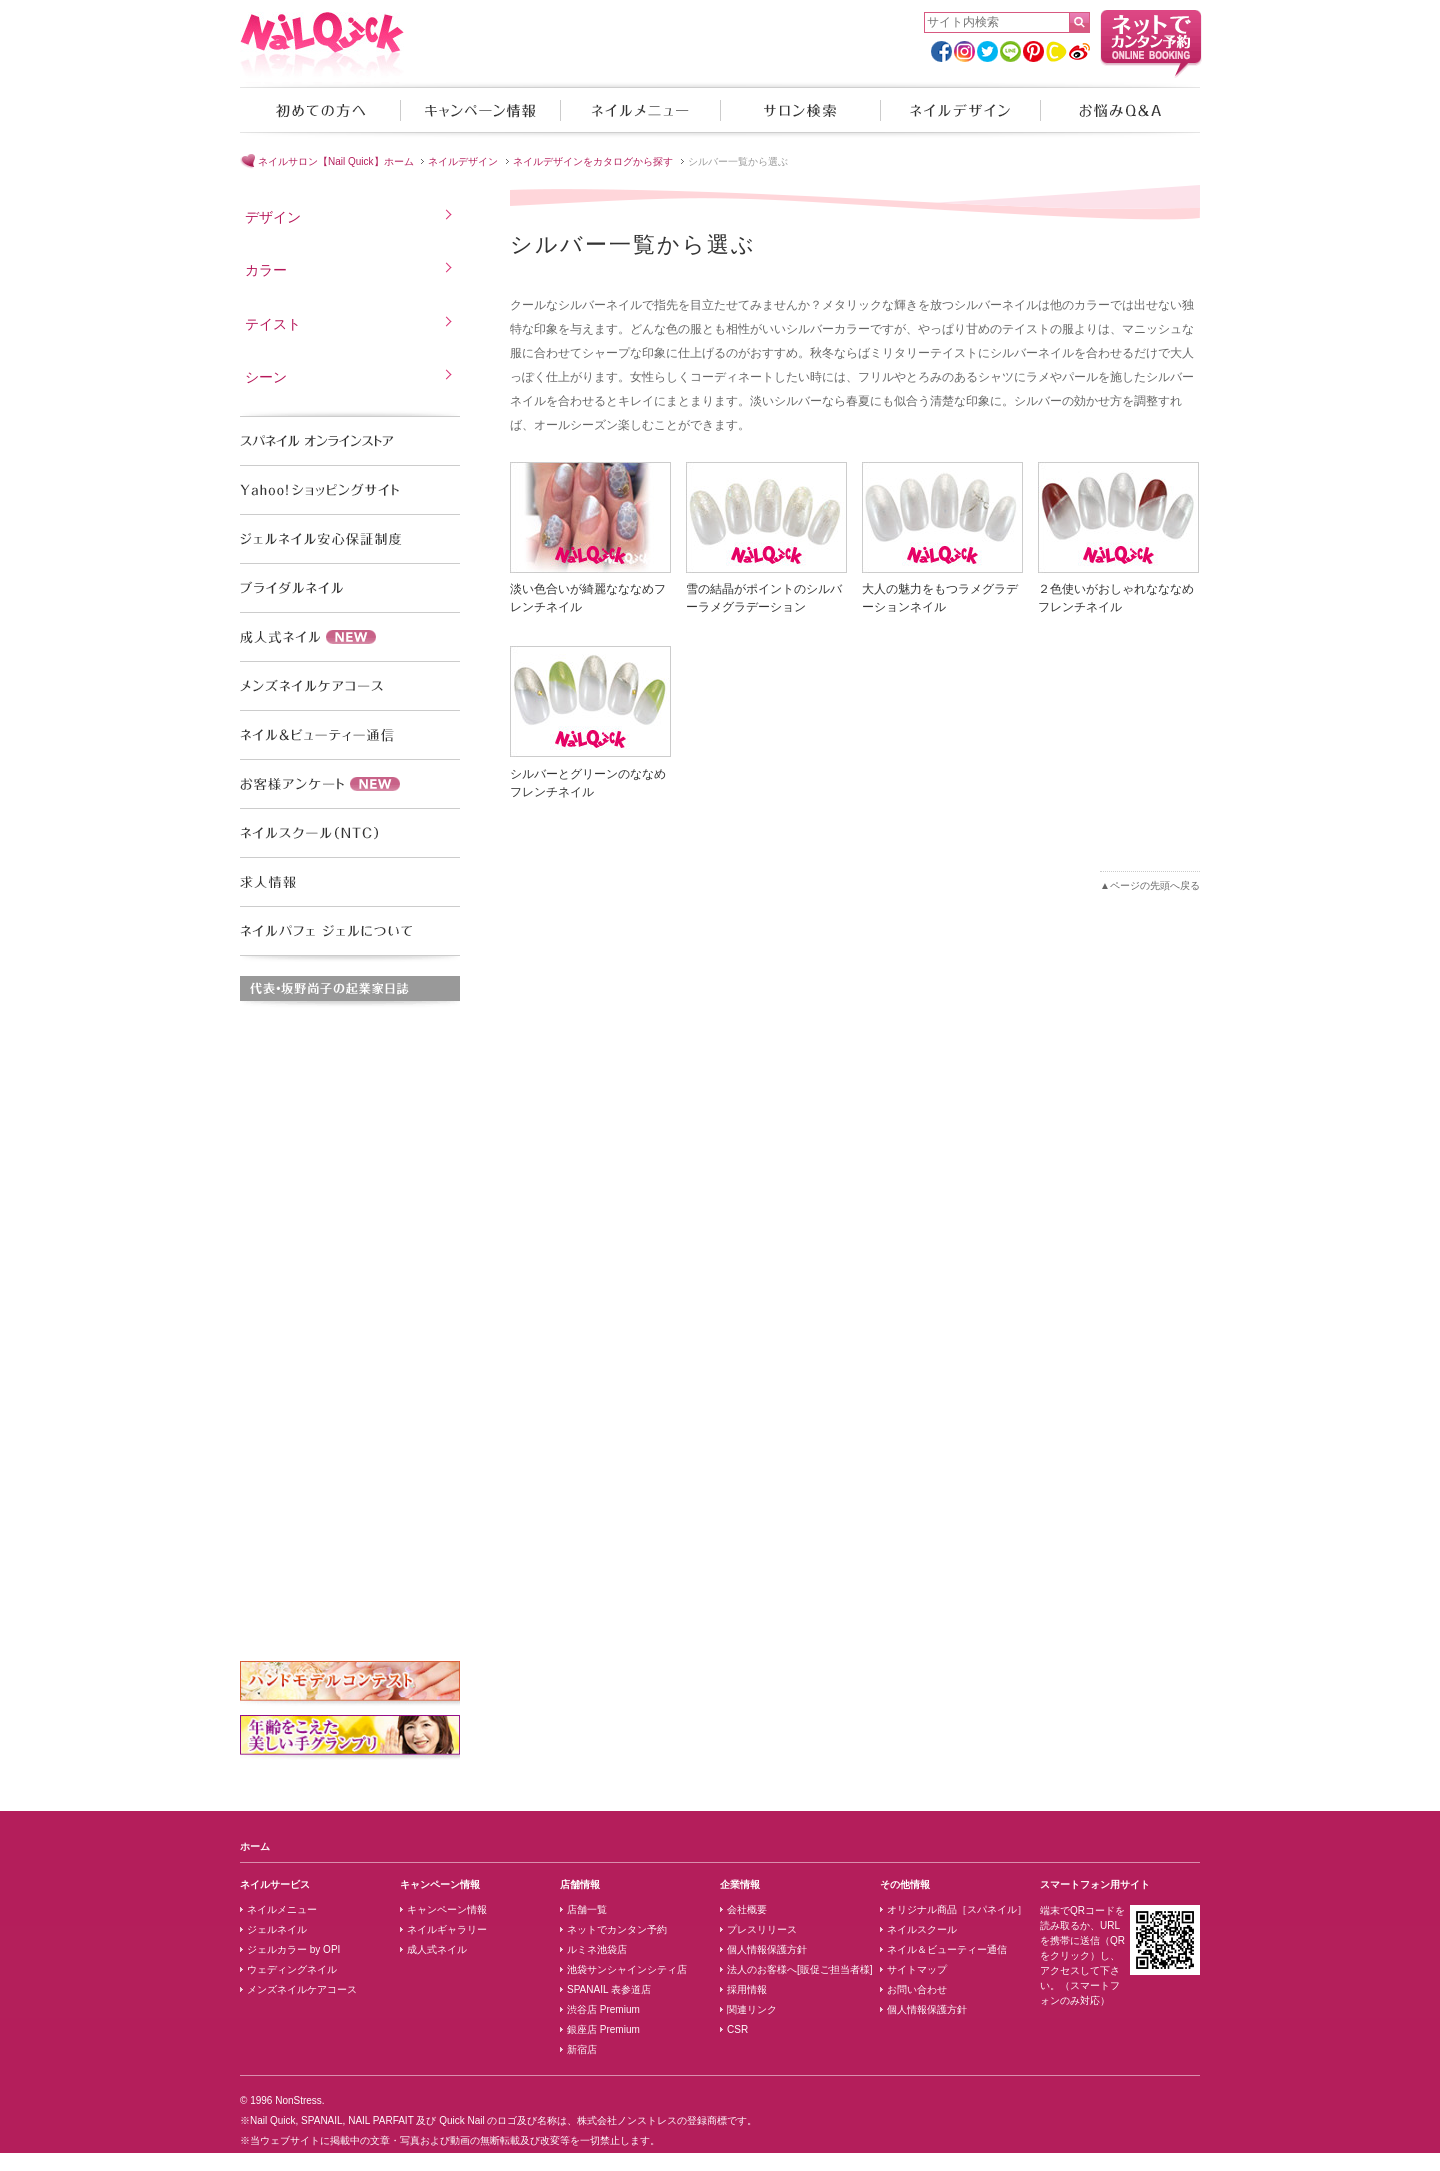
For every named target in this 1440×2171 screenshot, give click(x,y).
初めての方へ (320, 110)
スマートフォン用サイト (1095, 1884)
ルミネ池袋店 (597, 1949)
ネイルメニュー (640, 110)
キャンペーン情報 (480, 110)
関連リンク (752, 2009)
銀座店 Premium (603, 2029)
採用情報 (747, 1989)
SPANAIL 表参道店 (609, 1989)
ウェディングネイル (292, 1969)
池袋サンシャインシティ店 (627, 1969)
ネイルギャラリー (447, 1929)
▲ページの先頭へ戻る (1150, 885)
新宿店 (582, 2049)
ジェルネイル (277, 1929)
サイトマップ (917, 1969)
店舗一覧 (587, 1909)
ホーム (255, 1846)
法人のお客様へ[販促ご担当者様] (800, 1969)
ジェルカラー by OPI (293, 1949)
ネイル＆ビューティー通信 (947, 1949)
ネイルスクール (922, 1929)
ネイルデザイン (960, 110)
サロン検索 (800, 110)
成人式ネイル (437, 1949)
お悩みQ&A (1120, 110)
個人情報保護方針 (767, 1949)
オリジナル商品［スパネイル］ (957, 1909)
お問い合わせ (917, 1989)
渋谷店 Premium (603, 2009)
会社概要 (747, 1909)
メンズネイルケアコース (302, 1989)
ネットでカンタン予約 (617, 1929)
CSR (737, 2029)
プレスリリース (762, 1929)
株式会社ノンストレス (627, 2120)
